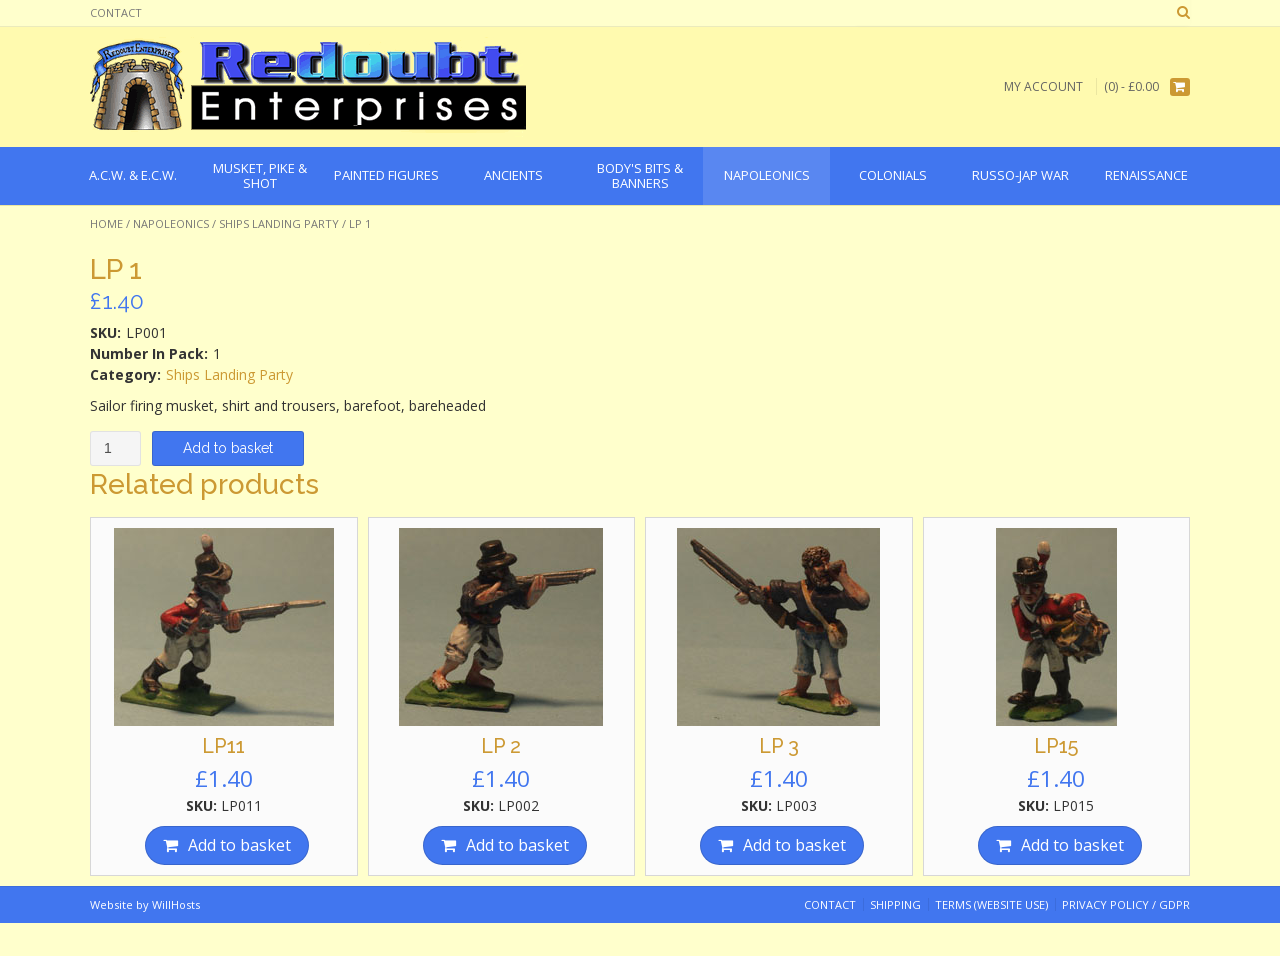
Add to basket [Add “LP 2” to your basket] (517, 845)
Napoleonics (171, 223)
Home (106, 223)
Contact (116, 12)
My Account (1043, 86)
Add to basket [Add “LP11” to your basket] (239, 845)
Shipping (895, 904)
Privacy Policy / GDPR (1126, 904)
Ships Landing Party (279, 223)
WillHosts (176, 904)
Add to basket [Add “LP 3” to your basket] (794, 845)
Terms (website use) (991, 904)
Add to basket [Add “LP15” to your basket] (1072, 845)
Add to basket (228, 448)
